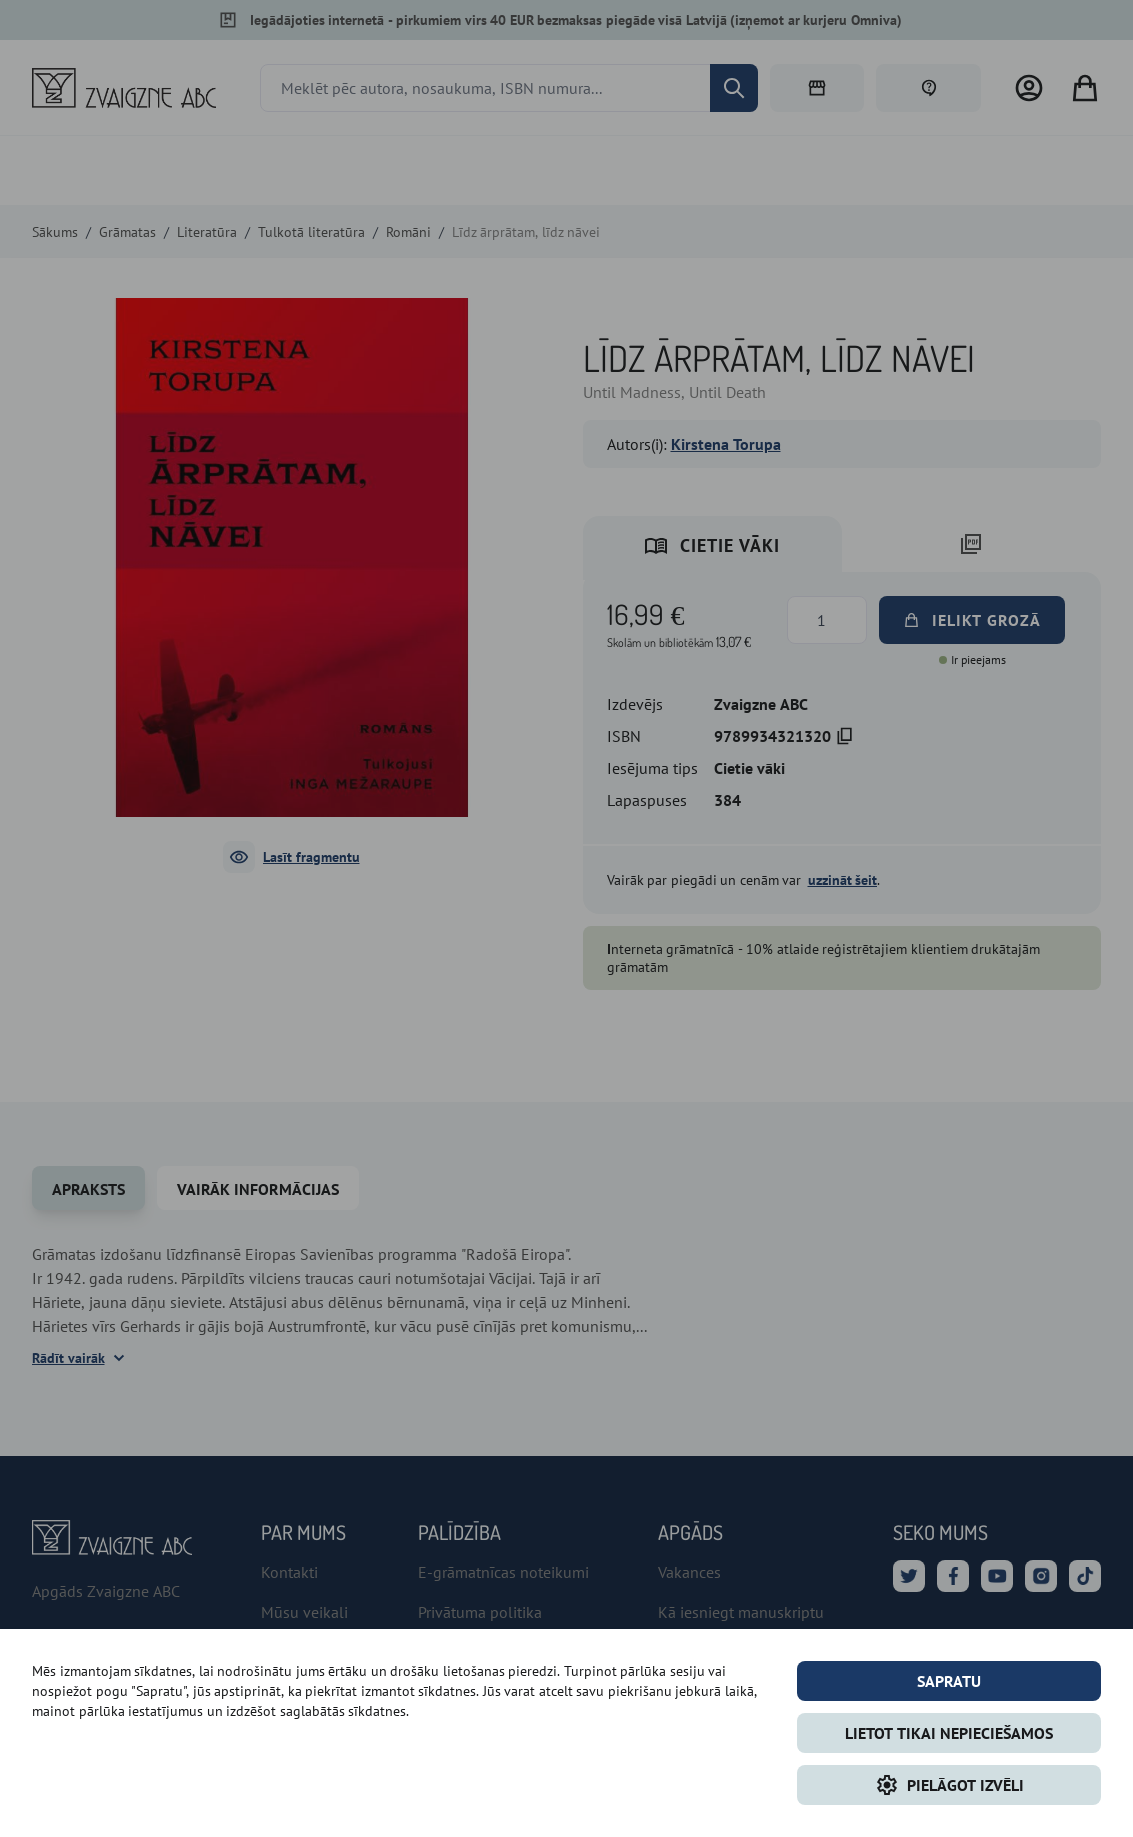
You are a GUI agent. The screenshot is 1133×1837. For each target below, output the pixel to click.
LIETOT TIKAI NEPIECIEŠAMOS (949, 1733)
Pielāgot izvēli (949, 1785)
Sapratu (949, 1681)
